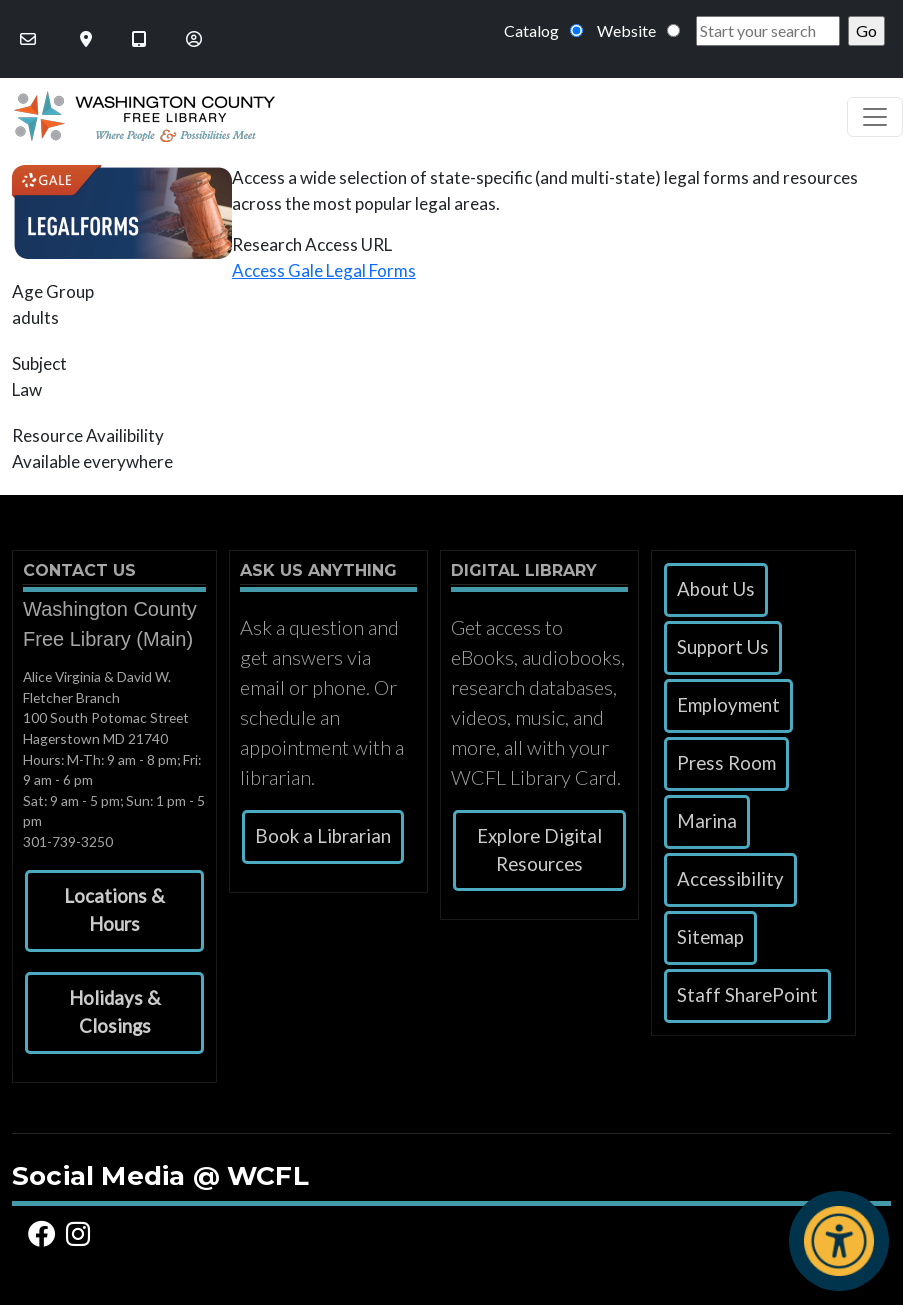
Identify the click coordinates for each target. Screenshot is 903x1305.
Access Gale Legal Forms (324, 270)
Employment (728, 705)
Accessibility (730, 879)
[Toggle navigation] (875, 117)
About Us (716, 589)
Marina (707, 821)
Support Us (723, 647)
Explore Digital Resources (539, 850)
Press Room (726, 763)
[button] (114, 911)
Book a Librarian (323, 836)
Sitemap (710, 937)
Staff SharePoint (747, 995)
